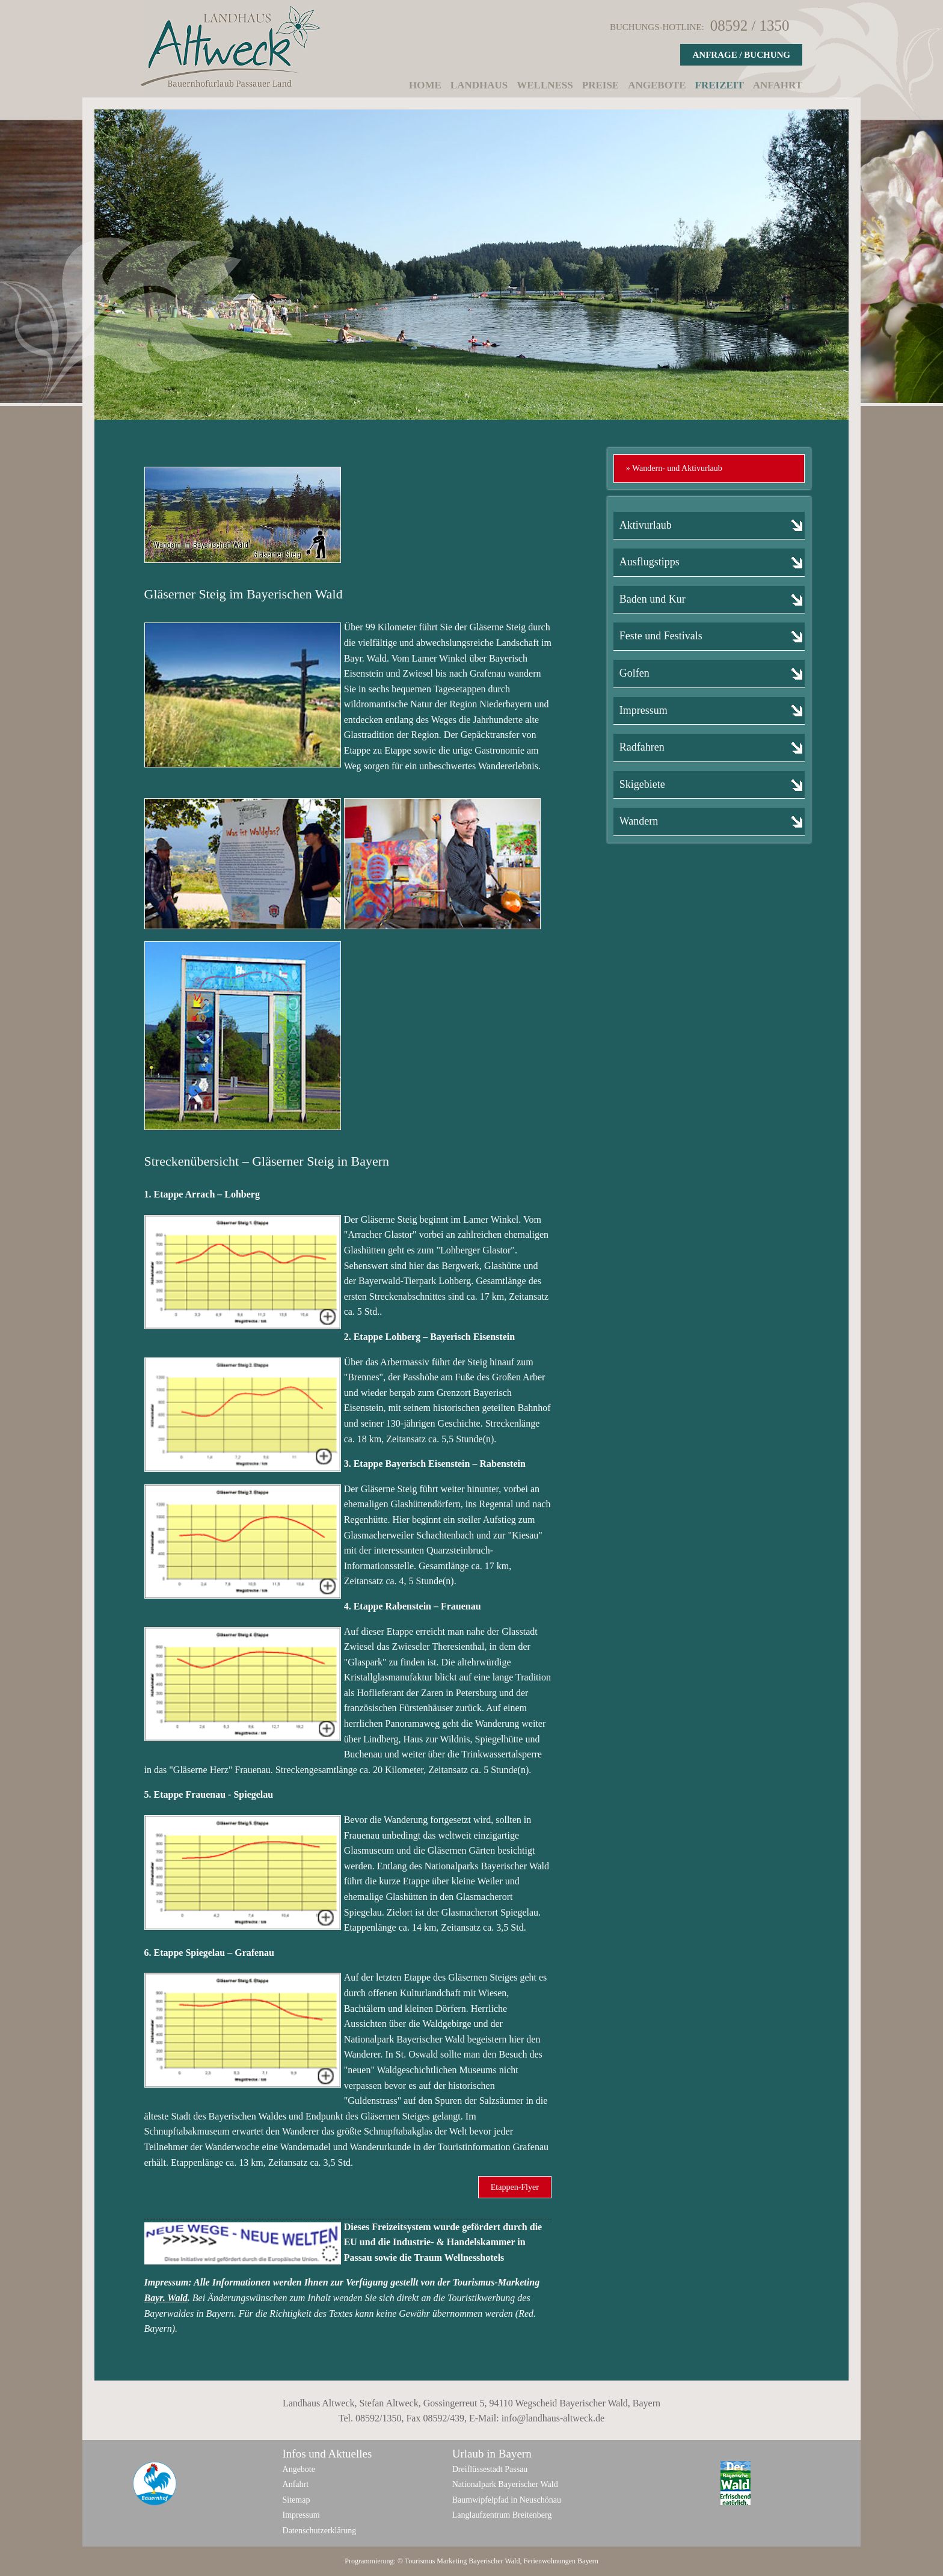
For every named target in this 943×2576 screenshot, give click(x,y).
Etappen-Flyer (515, 2187)
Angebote (657, 85)
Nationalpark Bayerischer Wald (505, 2484)
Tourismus (420, 2561)
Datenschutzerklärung (320, 2530)
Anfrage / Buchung (741, 55)
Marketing (452, 2561)
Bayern (587, 2561)
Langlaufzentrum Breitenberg (502, 2514)
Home (425, 85)
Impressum (301, 2514)
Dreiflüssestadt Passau (490, 2469)
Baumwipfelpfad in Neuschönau (506, 2499)
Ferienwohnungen (549, 2561)
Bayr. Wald (166, 2298)
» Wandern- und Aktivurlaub (674, 468)
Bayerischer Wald (494, 2561)
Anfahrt (777, 85)
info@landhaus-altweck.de (553, 2418)
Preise (600, 85)
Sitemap (296, 2499)
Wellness (545, 85)
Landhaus (479, 85)
